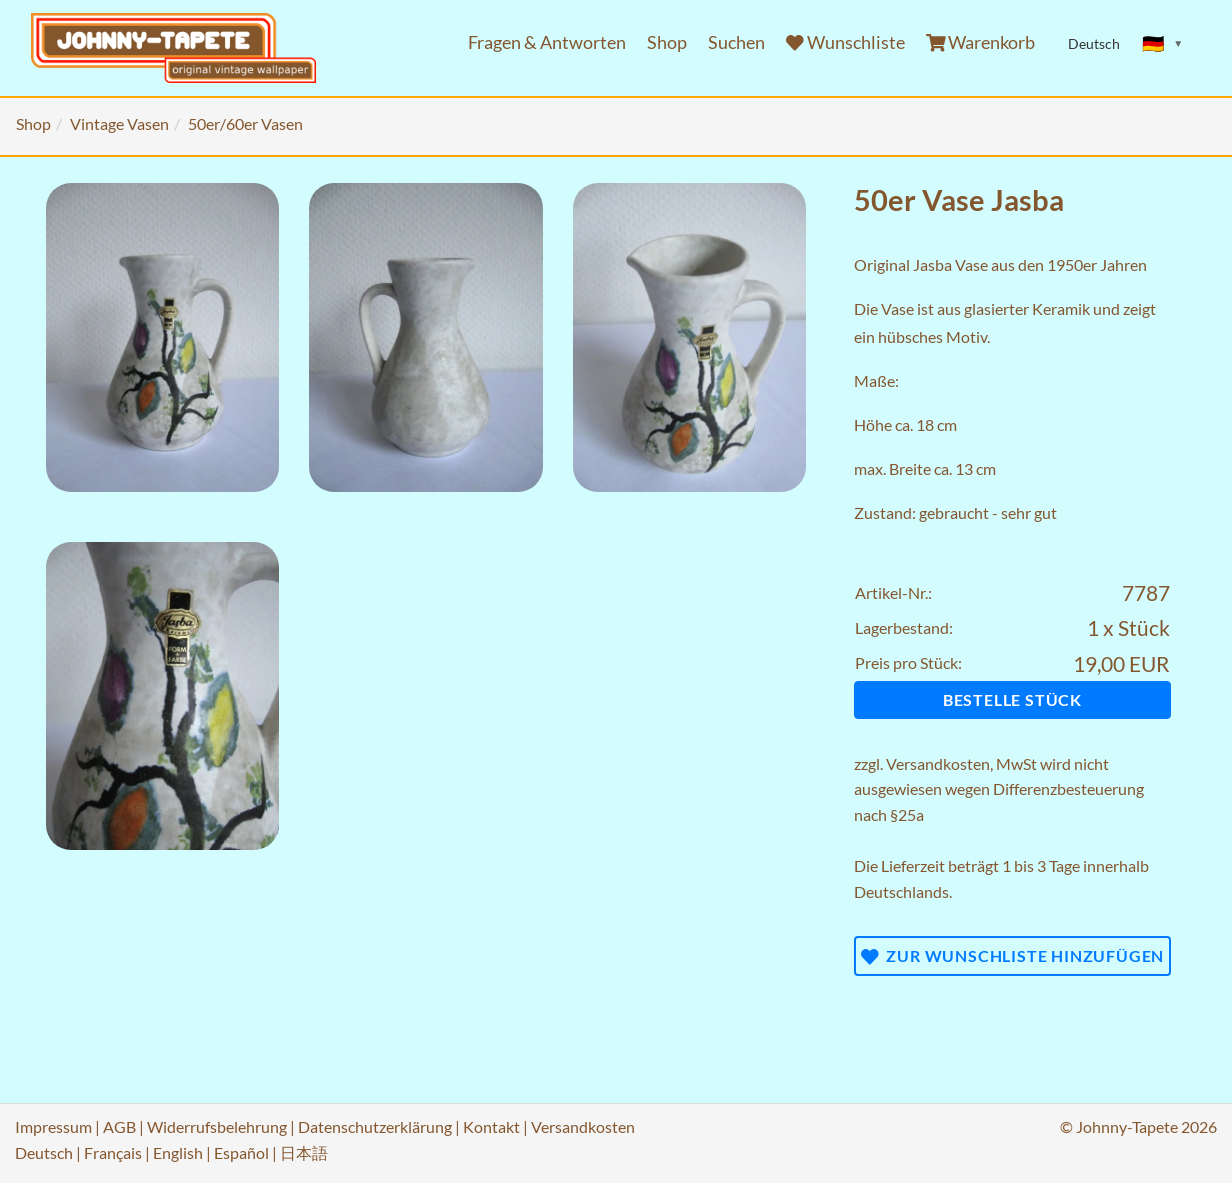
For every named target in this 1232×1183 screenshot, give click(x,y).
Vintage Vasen (119, 123)
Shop (667, 42)
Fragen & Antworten (547, 42)
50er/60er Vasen (245, 123)
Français (113, 1152)
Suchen (736, 42)
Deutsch (44, 1152)
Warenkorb (981, 42)
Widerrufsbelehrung (217, 1126)
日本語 (304, 1152)
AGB (119, 1126)
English (178, 1152)
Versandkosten (938, 763)
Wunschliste (845, 42)
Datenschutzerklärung (375, 1126)
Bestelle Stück (1012, 699)
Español (241, 1152)
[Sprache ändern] (1163, 44)
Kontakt (491, 1126)
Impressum (53, 1126)
